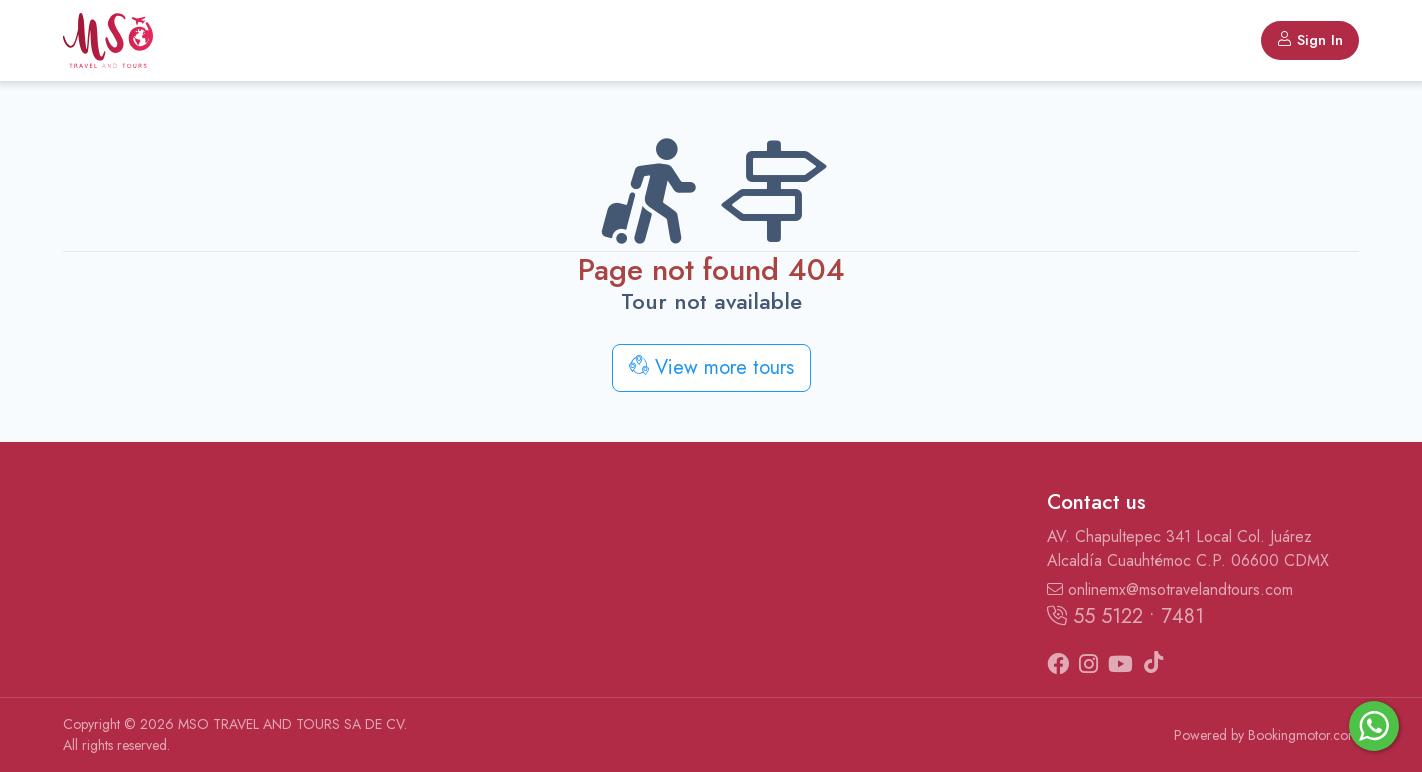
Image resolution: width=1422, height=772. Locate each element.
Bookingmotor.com (1303, 735)
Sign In (1310, 40)
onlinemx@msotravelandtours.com (1170, 589)
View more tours (711, 367)
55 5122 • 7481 (1125, 616)
